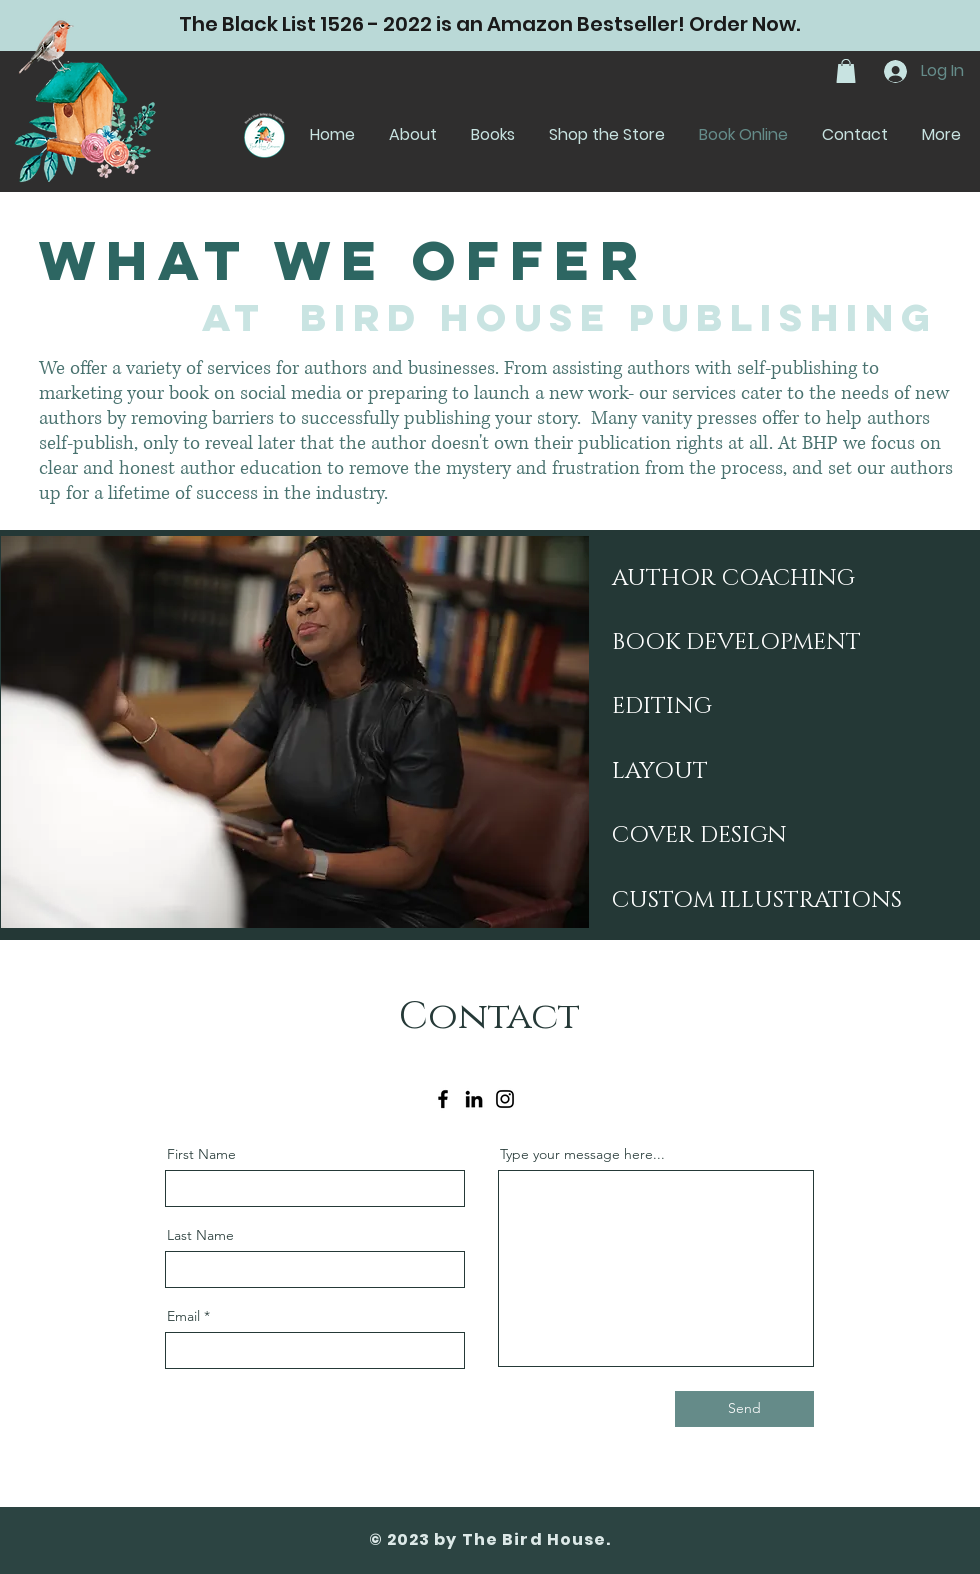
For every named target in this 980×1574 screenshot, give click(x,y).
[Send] (744, 1409)
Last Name (200, 1235)
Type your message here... (582, 1154)
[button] (846, 71)
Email (183, 1316)
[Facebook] (443, 1099)
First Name (201, 1154)
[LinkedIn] (474, 1099)
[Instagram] (505, 1099)
